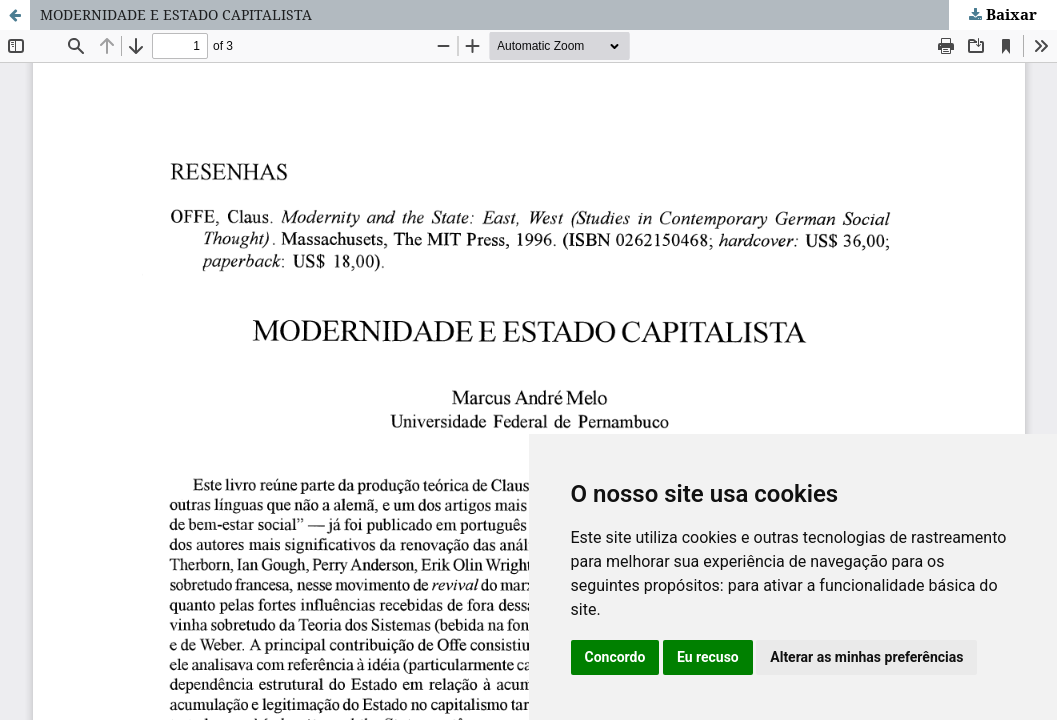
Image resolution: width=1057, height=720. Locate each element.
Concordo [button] (615, 657)
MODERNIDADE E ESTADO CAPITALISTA (176, 14)
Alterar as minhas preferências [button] (866, 657)
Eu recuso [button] (708, 657)
